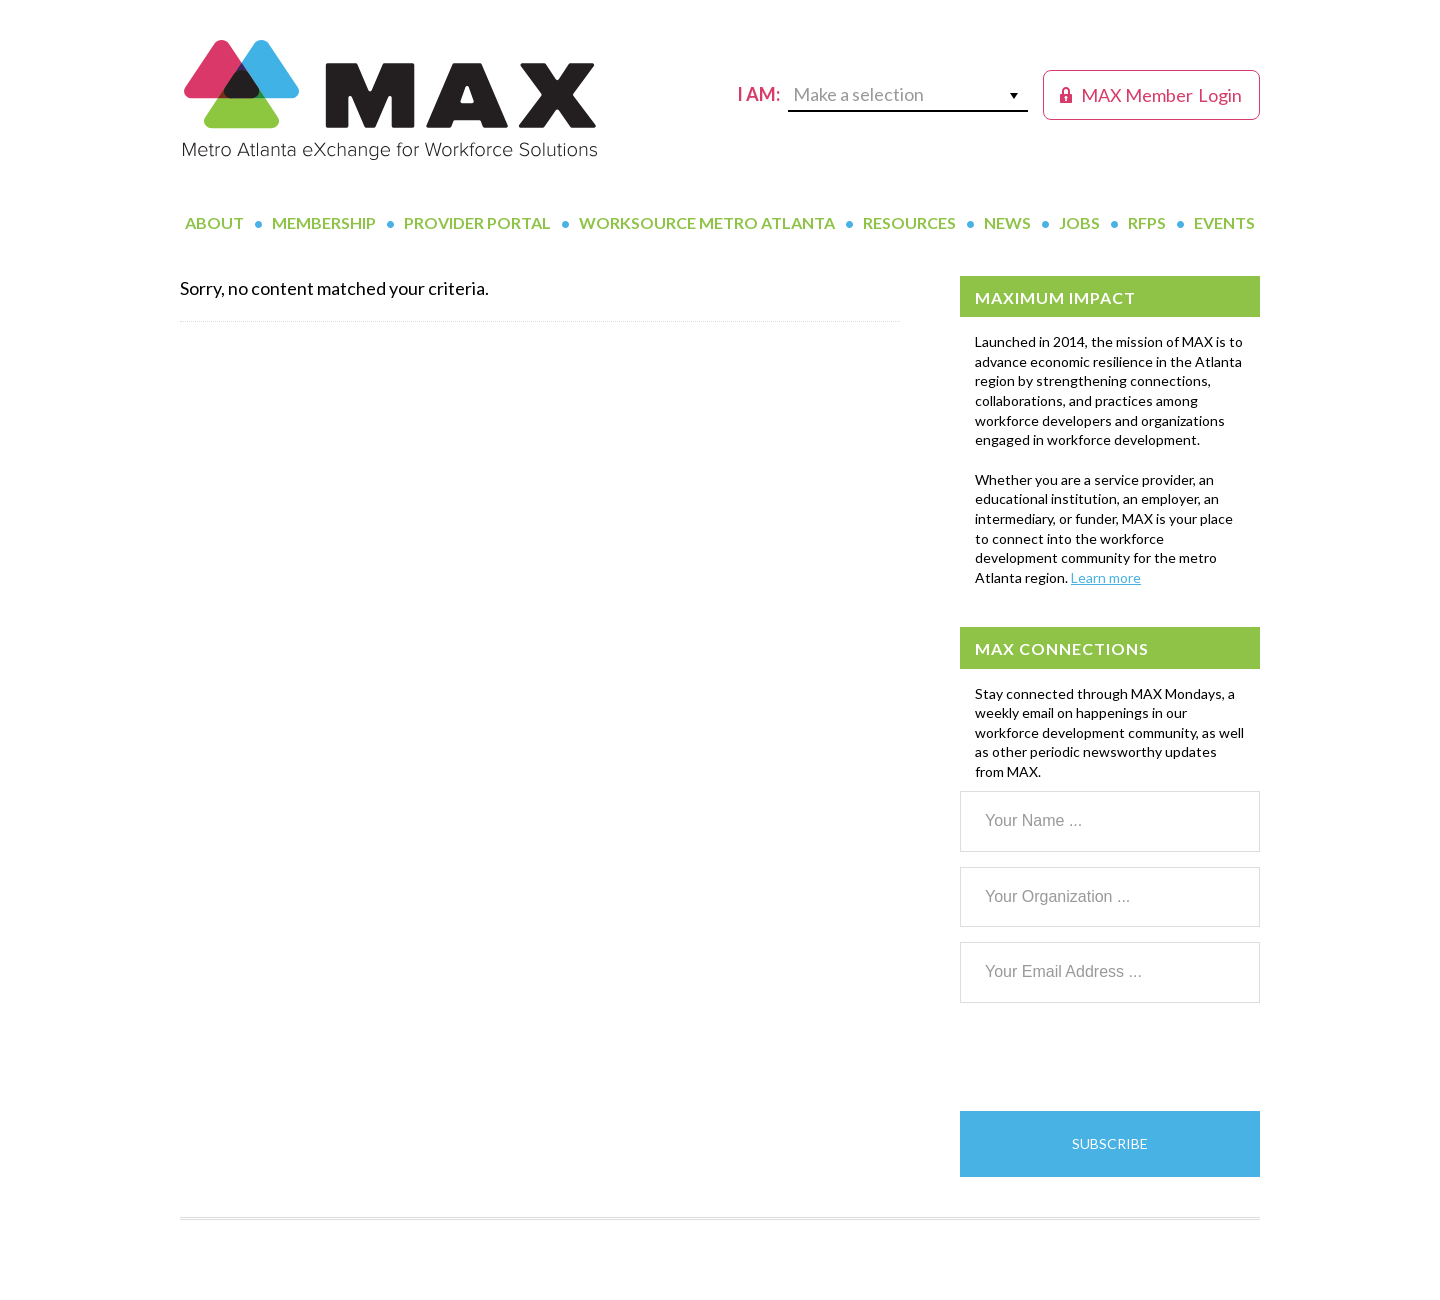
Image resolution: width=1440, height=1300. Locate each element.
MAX (390, 100)
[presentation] (1112, 1057)
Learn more (1106, 577)
